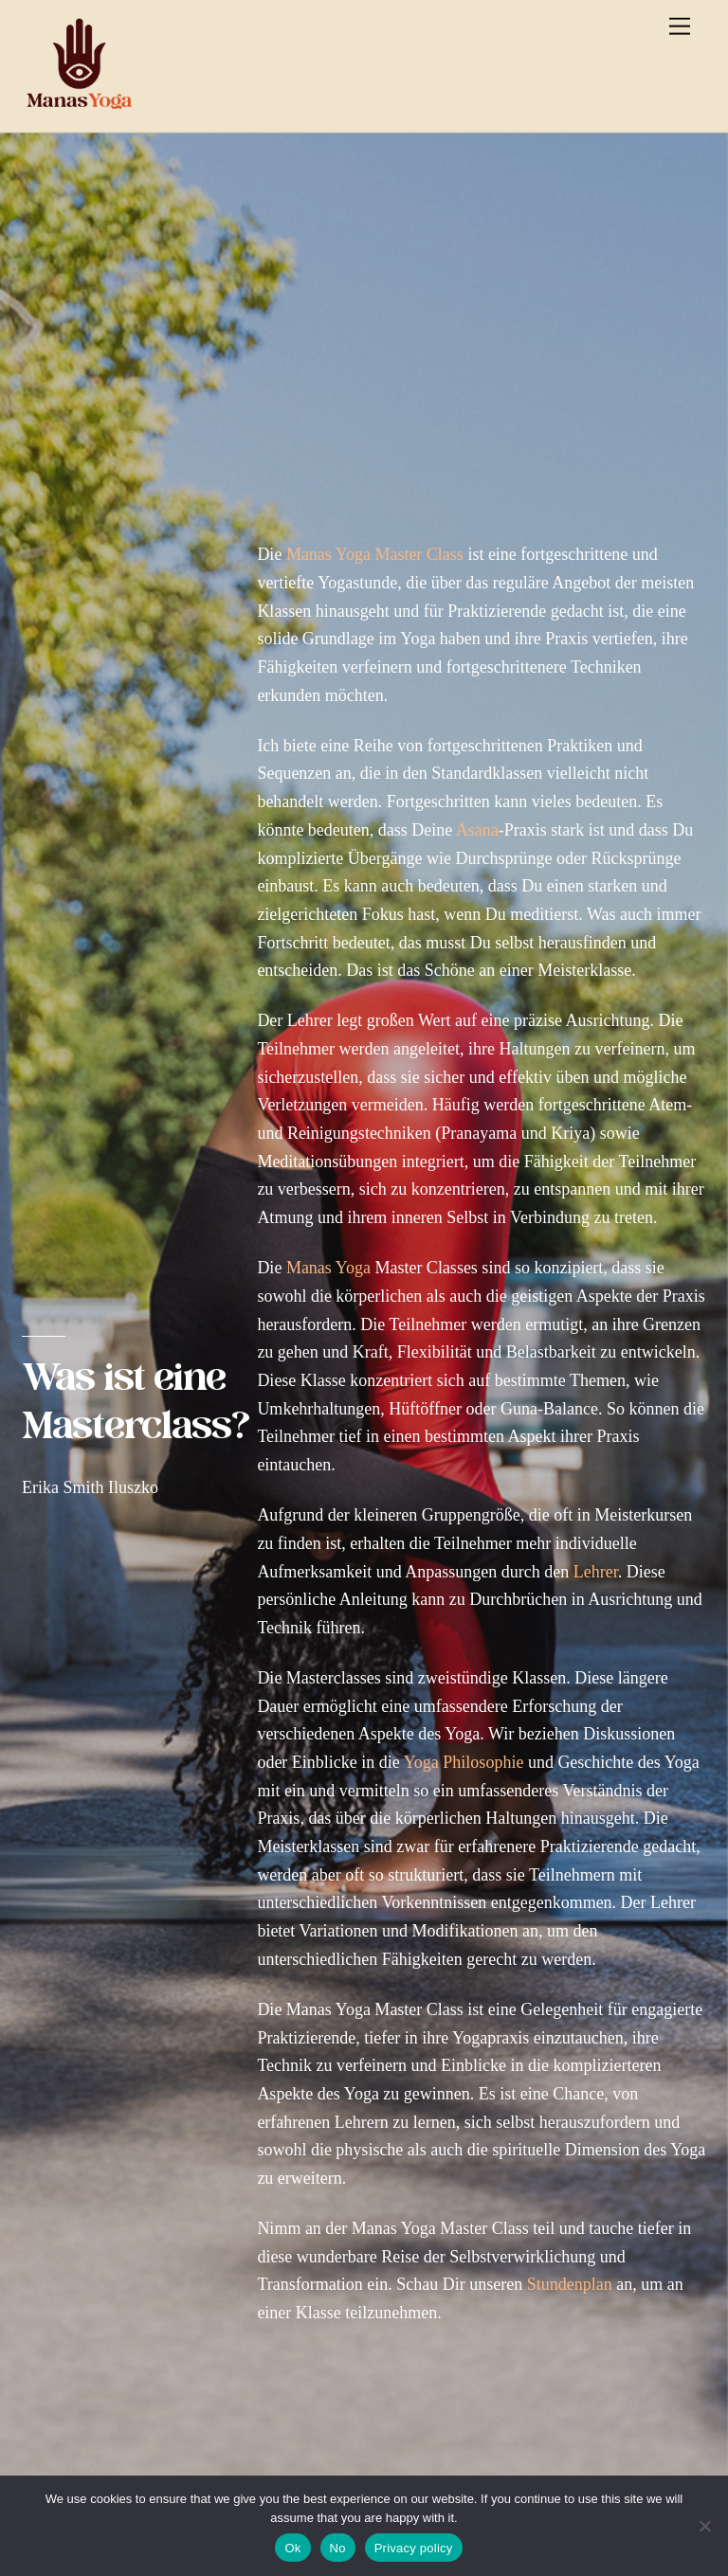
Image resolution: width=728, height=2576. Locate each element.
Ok (292, 2548)
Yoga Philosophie (464, 1762)
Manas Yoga (328, 1267)
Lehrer (595, 1571)
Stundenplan (569, 2284)
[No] (704, 2525)
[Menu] (680, 26)
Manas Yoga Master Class (375, 554)
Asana (477, 829)
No (338, 2548)
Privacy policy (413, 2548)
